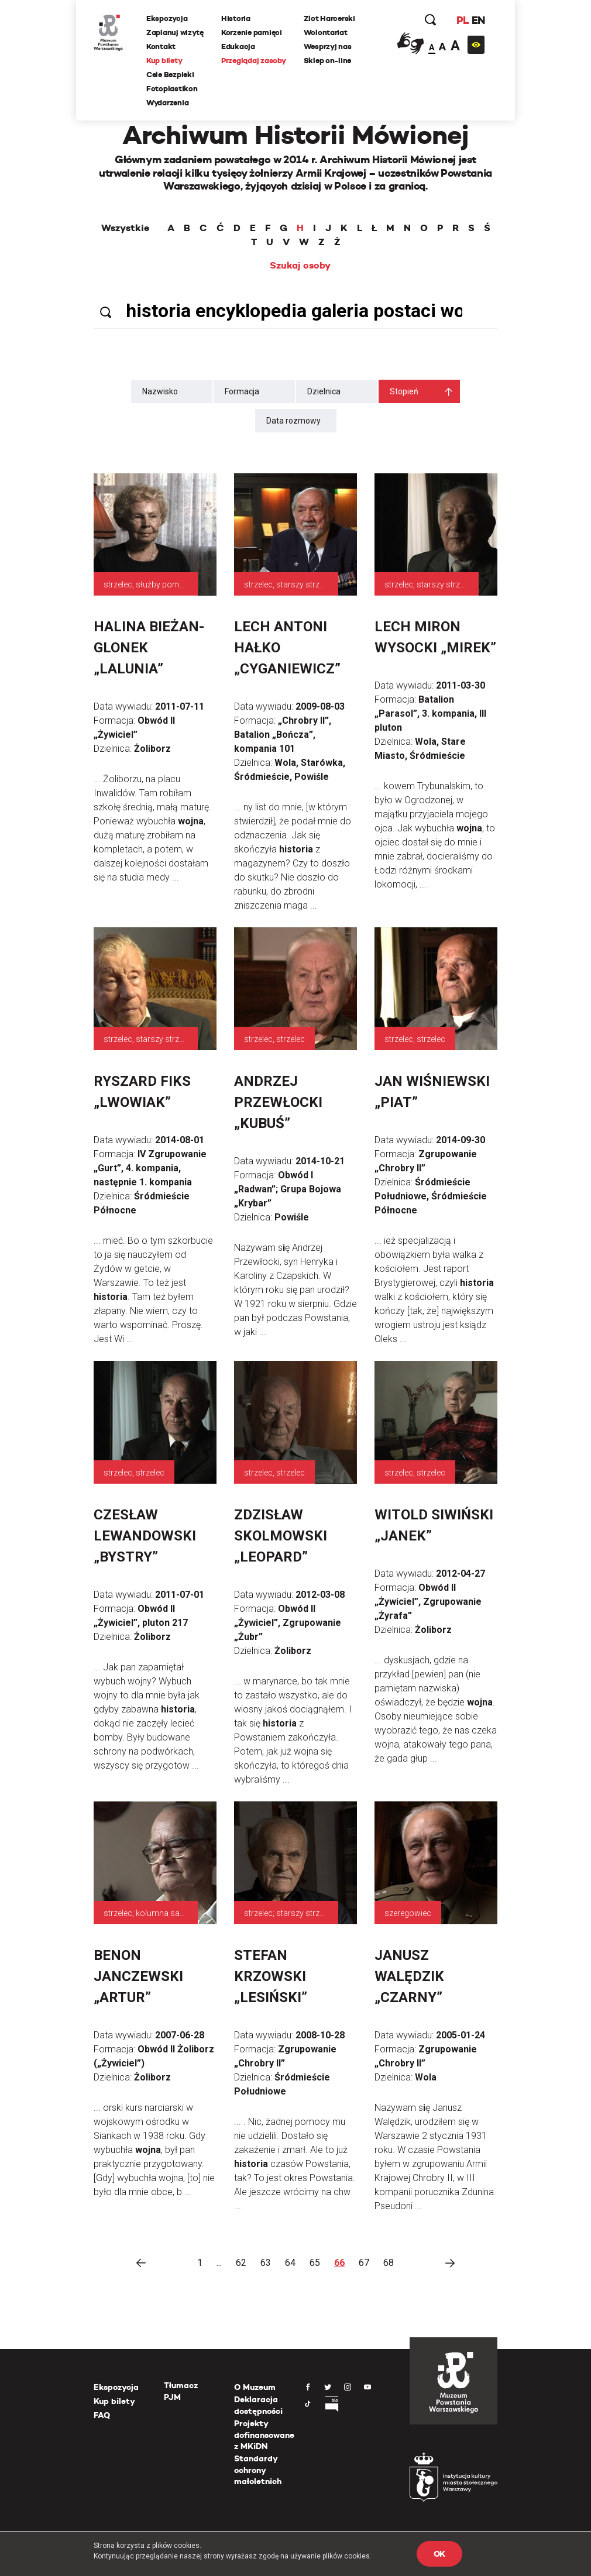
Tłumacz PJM (181, 2391)
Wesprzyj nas (328, 46)
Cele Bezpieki (170, 75)
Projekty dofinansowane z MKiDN (264, 2434)
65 (315, 2262)
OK (439, 2554)
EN (478, 20)
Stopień (404, 391)
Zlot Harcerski (329, 18)
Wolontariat (326, 32)
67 (364, 2262)
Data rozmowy (293, 420)
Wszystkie (125, 228)
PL (462, 20)
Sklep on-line (328, 61)
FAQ (102, 2415)
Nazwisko (160, 391)
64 (290, 2262)
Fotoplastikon (172, 89)
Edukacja (238, 46)
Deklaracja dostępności (258, 2405)
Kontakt (161, 46)
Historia (235, 18)
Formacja (242, 391)
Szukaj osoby (300, 265)
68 (388, 2262)
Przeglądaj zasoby (253, 61)
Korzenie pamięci (251, 32)
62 (241, 2262)
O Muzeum (255, 2387)
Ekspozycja (166, 18)
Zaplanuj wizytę (175, 32)
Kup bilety (164, 61)
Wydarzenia (167, 103)
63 (265, 2262)
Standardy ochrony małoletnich (257, 2469)
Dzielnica (324, 391)
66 (339, 2262)
